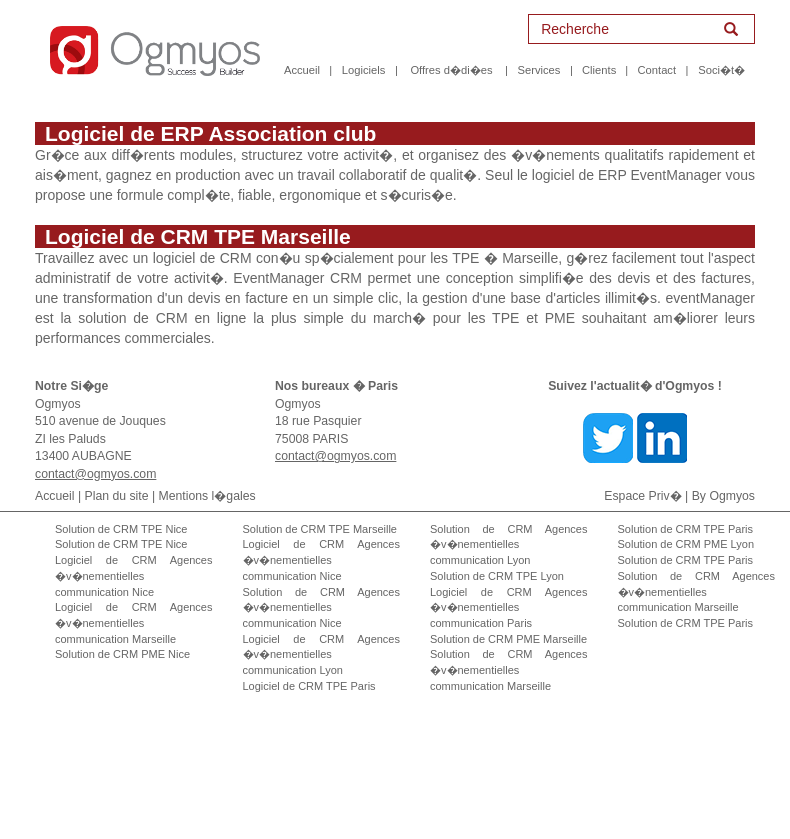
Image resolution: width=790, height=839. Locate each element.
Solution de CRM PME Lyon (686, 544)
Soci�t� (721, 70)
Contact (657, 70)
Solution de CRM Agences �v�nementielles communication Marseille (509, 669)
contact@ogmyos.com (95, 474)
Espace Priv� (642, 496)
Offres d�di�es (451, 70)
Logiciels (364, 70)
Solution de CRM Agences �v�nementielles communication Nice (322, 607)
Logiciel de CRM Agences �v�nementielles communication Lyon (322, 654)
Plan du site (117, 496)
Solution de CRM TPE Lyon (497, 576)
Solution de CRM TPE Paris (686, 529)
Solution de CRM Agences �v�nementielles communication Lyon (509, 544)
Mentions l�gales (207, 496)
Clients (599, 70)
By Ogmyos (723, 496)
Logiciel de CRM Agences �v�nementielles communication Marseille (134, 622)
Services (539, 70)
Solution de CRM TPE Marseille (320, 529)
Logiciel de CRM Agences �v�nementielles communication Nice (134, 575)
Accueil (302, 70)
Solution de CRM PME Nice (122, 654)
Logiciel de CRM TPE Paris (309, 686)
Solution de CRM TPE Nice (121, 529)
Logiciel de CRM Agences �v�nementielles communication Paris (509, 607)
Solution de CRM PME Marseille (508, 639)
